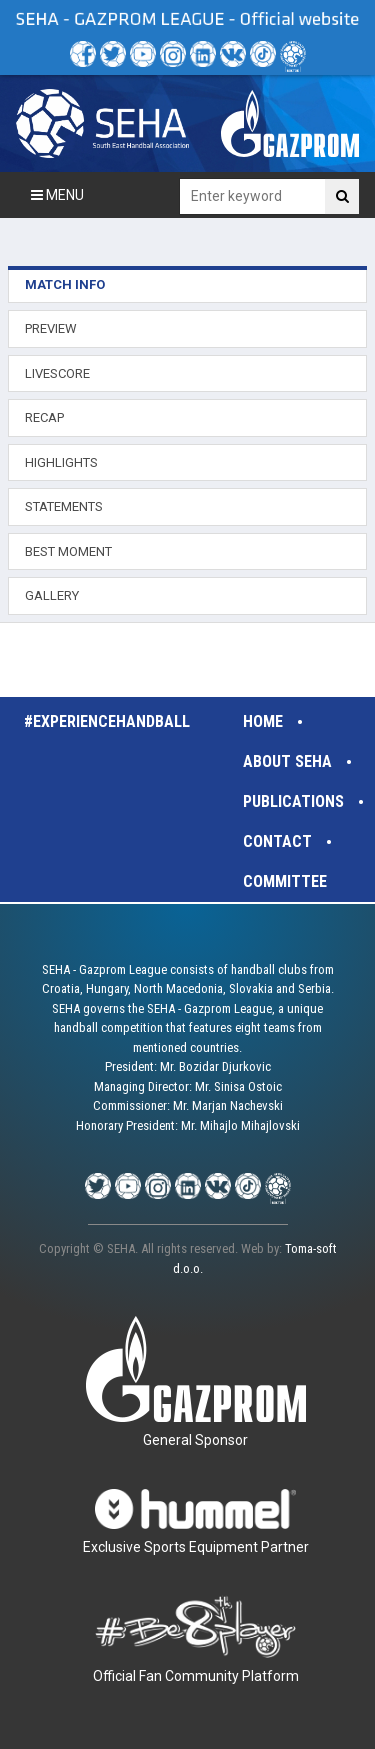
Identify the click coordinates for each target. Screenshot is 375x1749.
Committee (285, 881)
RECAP (44, 417)
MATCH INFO (65, 284)
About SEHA (287, 761)
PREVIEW (51, 328)
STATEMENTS (64, 506)
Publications (293, 801)
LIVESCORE (57, 373)
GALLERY (52, 595)
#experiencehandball (107, 721)
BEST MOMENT (68, 551)
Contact (277, 841)
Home (263, 721)
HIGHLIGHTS (61, 462)
